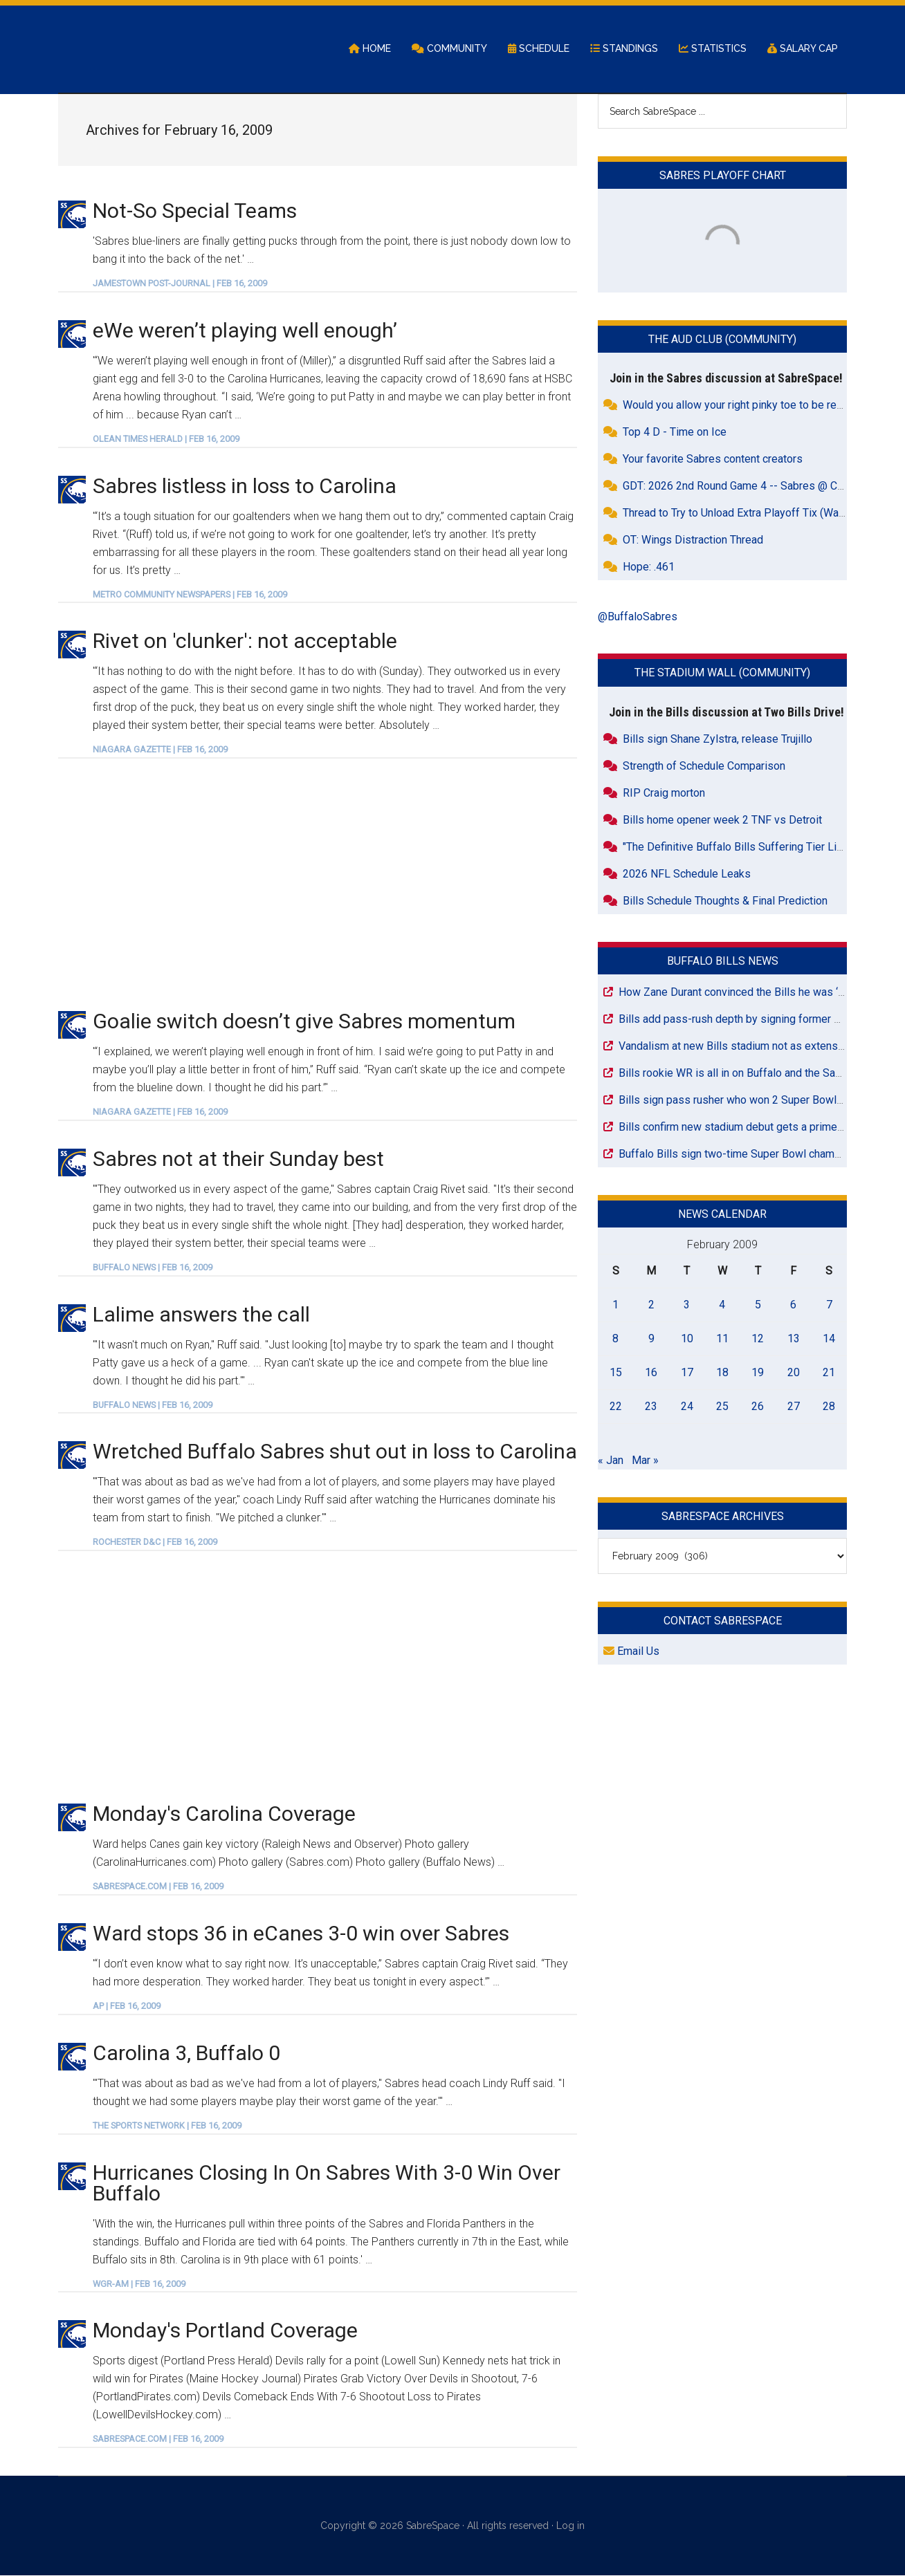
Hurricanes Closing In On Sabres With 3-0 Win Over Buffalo (326, 2183)
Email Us (631, 1652)
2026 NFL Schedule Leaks (687, 874)
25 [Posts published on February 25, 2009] (722, 1407)
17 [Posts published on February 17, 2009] (687, 1373)
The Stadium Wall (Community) (722, 673)
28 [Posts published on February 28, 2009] (829, 1407)
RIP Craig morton (664, 793)
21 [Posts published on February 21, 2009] (829, 1373)
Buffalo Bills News (722, 961)
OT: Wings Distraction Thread (693, 541)
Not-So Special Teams (195, 211)
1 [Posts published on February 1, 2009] (615, 1305)
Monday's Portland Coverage (225, 2331)
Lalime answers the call (201, 1315)
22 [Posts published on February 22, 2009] (616, 1407)
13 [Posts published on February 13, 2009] (793, 1339)
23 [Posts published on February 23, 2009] (651, 1407)
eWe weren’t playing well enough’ (245, 331)
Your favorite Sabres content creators (713, 460)
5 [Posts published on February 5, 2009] (758, 1305)
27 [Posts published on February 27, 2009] (793, 1407)
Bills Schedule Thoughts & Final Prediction (725, 901)
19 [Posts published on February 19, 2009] (757, 1373)
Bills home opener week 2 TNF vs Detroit (722, 820)
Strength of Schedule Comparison (704, 766)
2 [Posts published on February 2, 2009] (651, 1305)
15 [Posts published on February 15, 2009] (616, 1373)
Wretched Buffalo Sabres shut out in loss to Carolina (335, 1452)
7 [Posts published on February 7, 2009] (829, 1305)
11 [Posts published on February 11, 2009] (722, 1339)
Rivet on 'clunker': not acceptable (245, 642)
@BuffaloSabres (637, 617)
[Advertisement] (317, 884)
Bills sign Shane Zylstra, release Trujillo (717, 739)
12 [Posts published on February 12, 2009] (757, 1339)
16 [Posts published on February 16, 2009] (651, 1373)
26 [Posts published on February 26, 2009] (757, 1407)
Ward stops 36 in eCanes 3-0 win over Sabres (301, 1934)
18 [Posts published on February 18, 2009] (722, 1373)
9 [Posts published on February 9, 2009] (651, 1339)
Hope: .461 (649, 568)
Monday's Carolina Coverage (224, 1815)
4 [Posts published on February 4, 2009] (722, 1305)
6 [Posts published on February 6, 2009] (793, 1305)
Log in (570, 2526)
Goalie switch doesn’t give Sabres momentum (304, 1022)
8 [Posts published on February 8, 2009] (615, 1339)
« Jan (610, 1460)
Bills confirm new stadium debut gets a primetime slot (749, 1127)
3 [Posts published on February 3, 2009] (687, 1305)
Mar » (645, 1460)
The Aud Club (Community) (722, 340)
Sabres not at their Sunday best (238, 1159)
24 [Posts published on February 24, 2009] (687, 1407)
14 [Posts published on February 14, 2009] (829, 1339)
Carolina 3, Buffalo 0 (186, 2053)
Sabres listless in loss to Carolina (244, 486)
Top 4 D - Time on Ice (674, 433)
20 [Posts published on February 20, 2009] (793, 1373)
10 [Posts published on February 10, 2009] (687, 1339)
